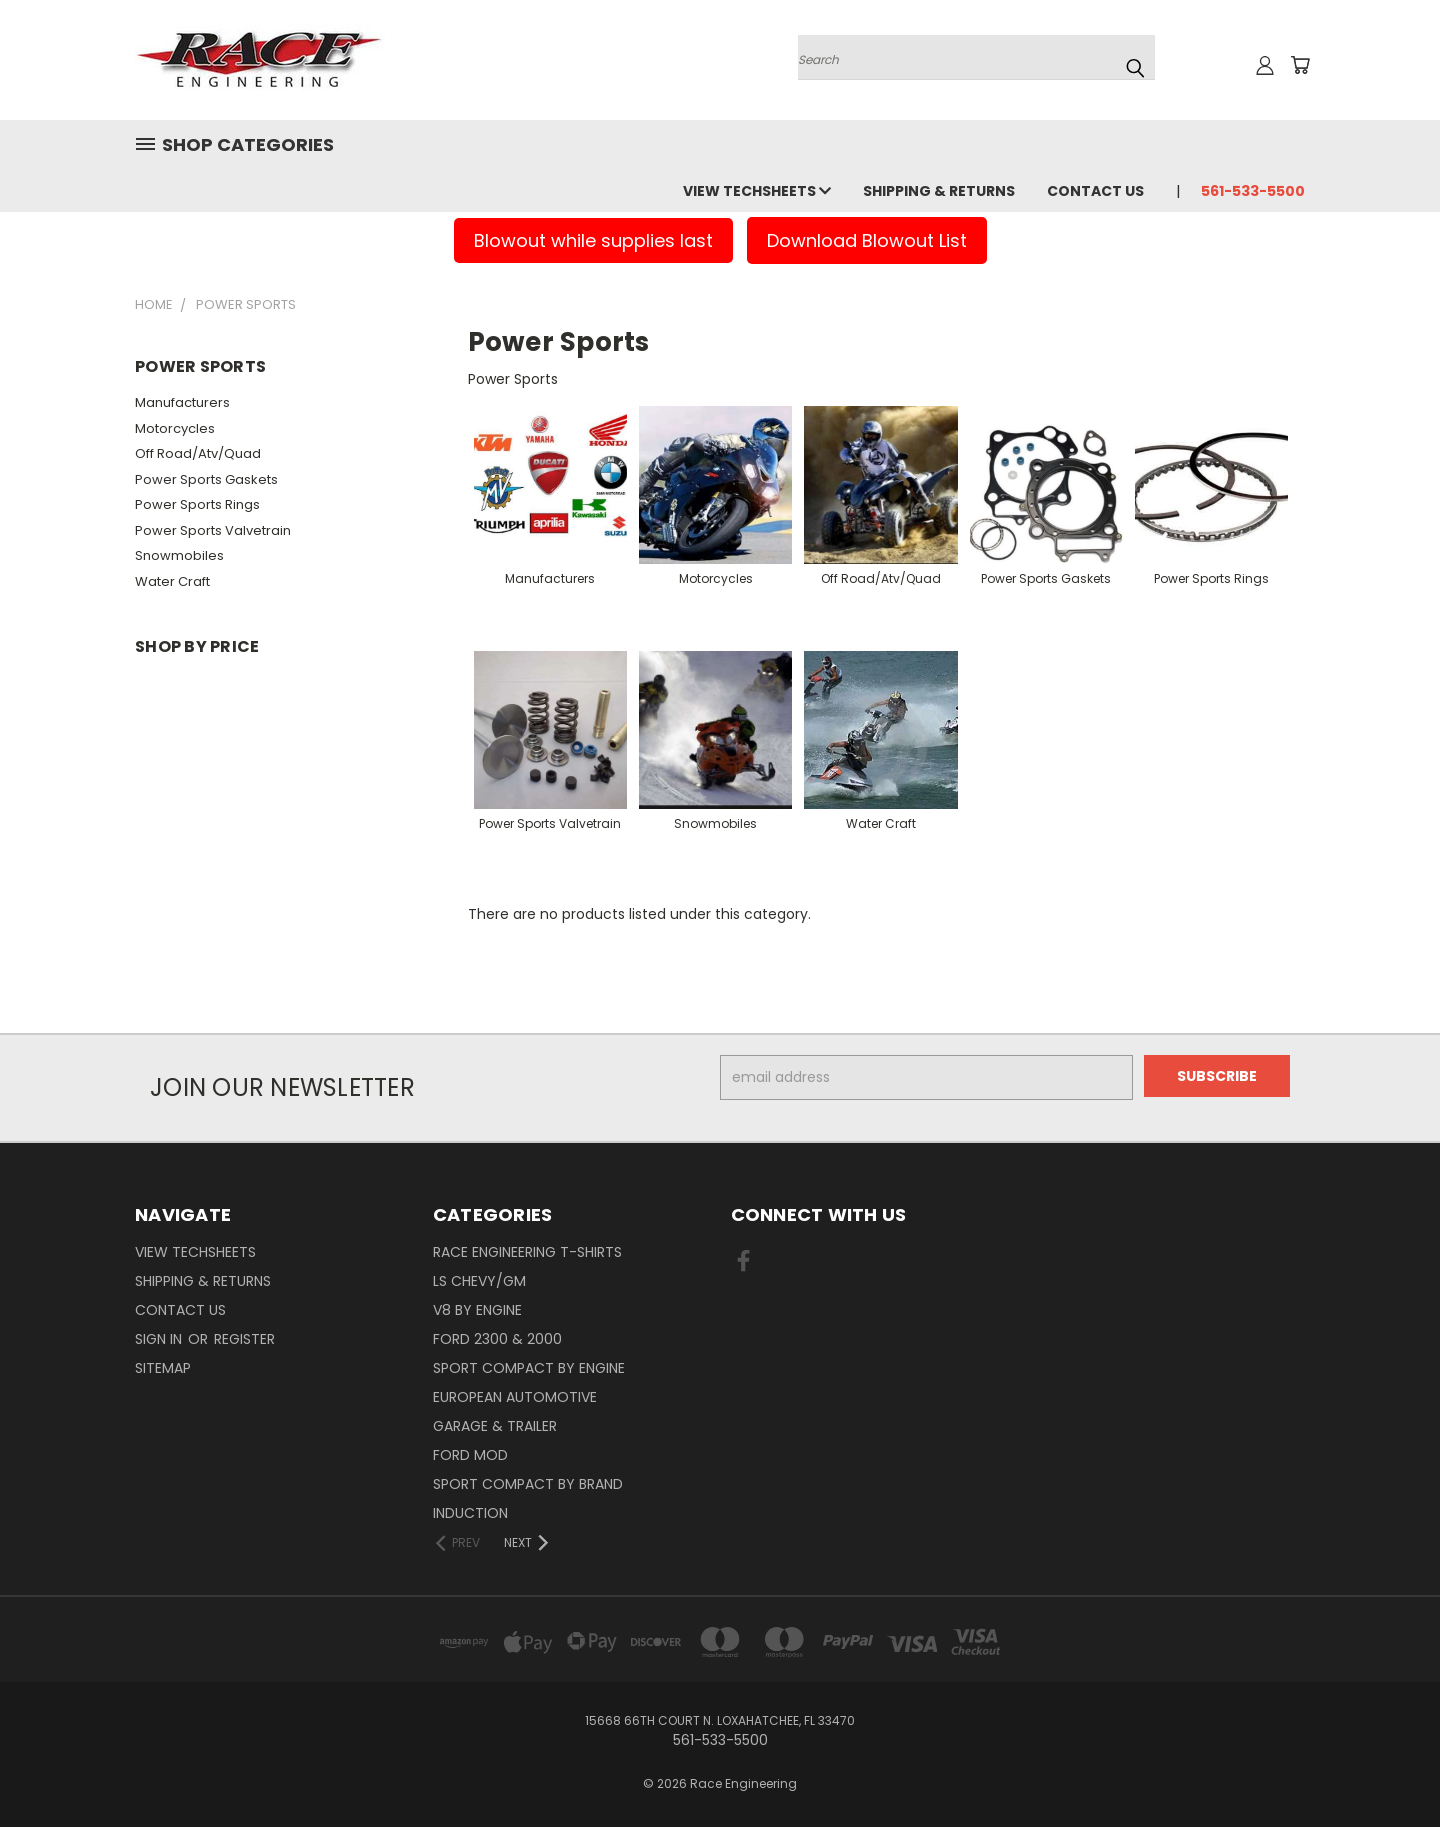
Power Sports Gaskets (206, 479)
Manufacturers (182, 402)
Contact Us (1095, 191)
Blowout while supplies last (593, 240)
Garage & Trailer (495, 1426)
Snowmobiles (179, 555)
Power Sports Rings (197, 504)
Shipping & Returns (939, 191)
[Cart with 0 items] (1300, 65)
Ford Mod (470, 1455)
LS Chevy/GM (479, 1281)
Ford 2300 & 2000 (497, 1339)
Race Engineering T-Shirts (527, 1252)
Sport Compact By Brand (528, 1484)
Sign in (160, 1339)
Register (244, 1339)
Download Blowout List (867, 240)
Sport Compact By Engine (529, 1368)
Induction (470, 1513)
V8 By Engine (477, 1310)
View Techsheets (757, 191)
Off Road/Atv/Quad (198, 453)
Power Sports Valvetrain (213, 530)
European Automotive (515, 1397)
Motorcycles (175, 428)
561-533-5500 (1253, 191)
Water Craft (172, 581)
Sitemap (163, 1368)
